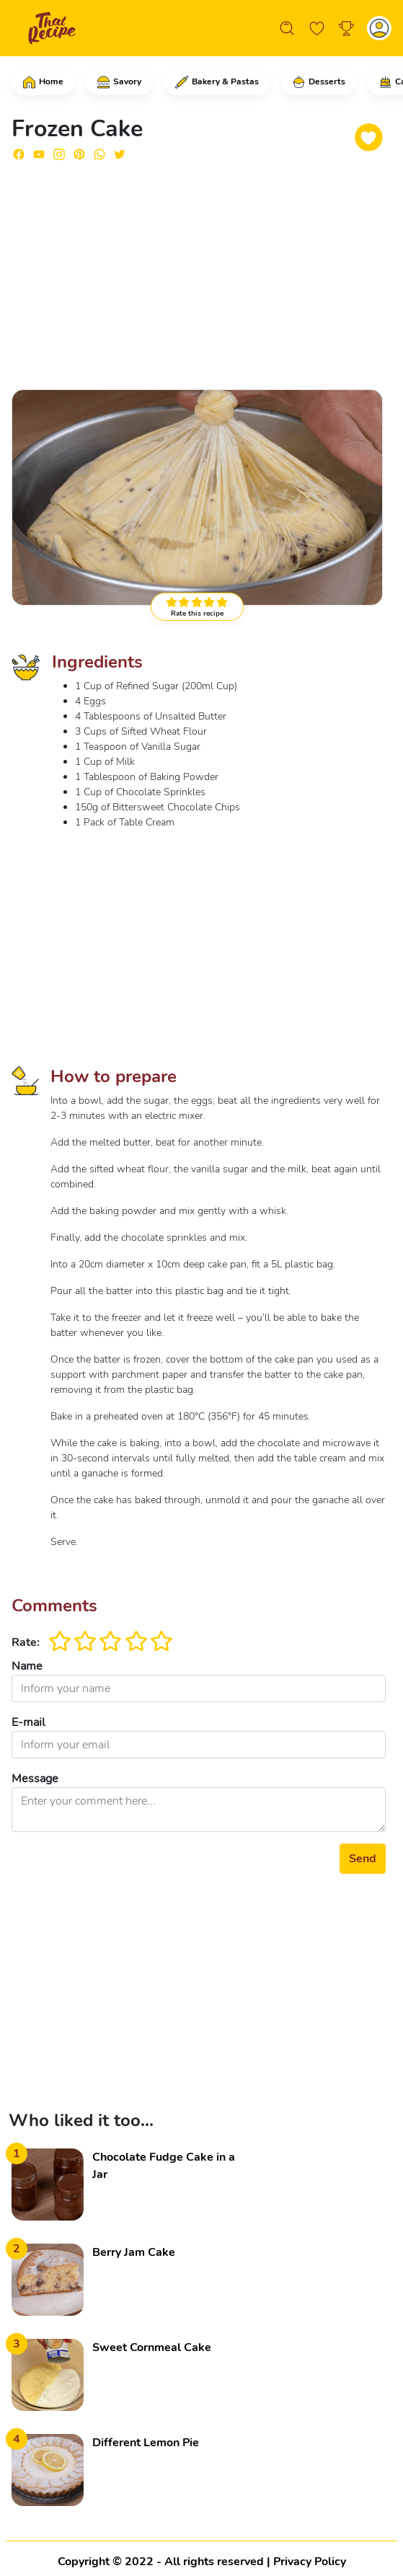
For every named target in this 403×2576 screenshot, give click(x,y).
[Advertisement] (199, 274)
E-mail (28, 1722)
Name (27, 1666)
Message (35, 1779)
